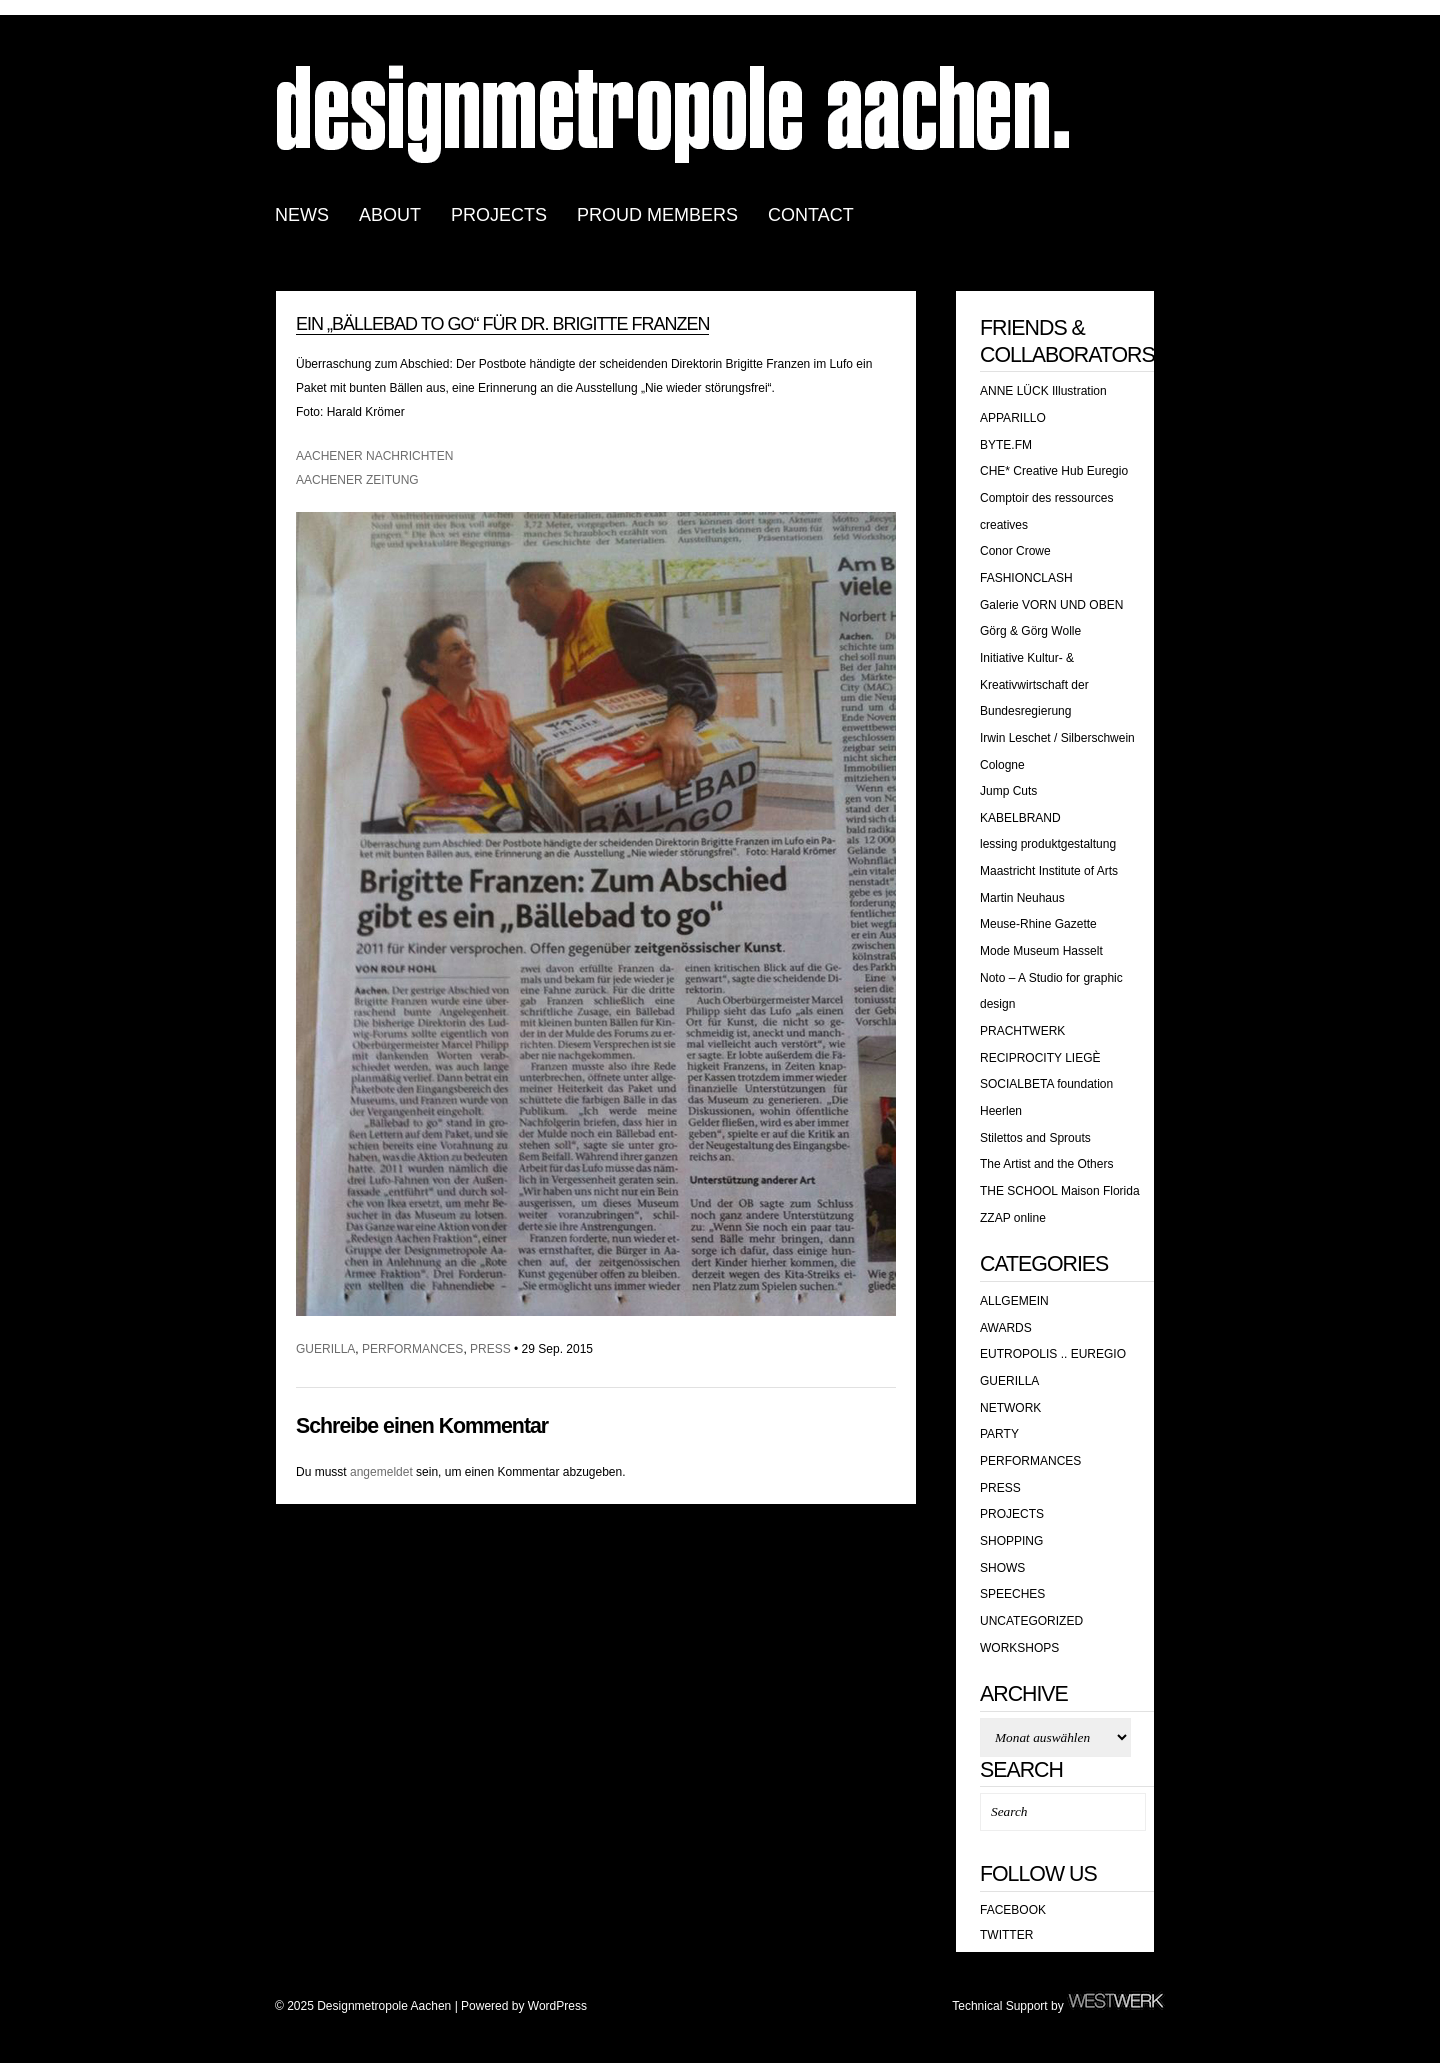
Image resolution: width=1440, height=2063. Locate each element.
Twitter (1006, 1935)
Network (1010, 1408)
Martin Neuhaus (1022, 898)
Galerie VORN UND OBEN (1051, 605)
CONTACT (811, 215)
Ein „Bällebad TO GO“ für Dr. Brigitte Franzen (502, 324)
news (302, 215)
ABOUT (390, 215)
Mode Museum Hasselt (1041, 951)
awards (1006, 1328)
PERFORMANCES (412, 1349)
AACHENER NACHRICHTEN (374, 456)
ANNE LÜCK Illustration (1043, 391)
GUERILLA (325, 1349)
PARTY (999, 1434)
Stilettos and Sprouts (1035, 1138)
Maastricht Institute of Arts (1049, 871)
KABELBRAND (1020, 818)
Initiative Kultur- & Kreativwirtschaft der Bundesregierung (1034, 684)
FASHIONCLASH (1026, 578)
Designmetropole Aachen (675, 112)
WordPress (557, 2006)
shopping (1011, 1541)
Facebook (1013, 1910)
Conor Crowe (1015, 551)
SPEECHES (1012, 1594)
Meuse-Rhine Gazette (1038, 924)
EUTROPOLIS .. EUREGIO (1053, 1354)
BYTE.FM (1006, 445)
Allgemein (1014, 1301)
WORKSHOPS (1019, 1648)
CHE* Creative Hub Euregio (1054, 471)
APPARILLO (1013, 418)
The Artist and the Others (1046, 1164)
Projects (1012, 1514)
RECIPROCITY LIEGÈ (1040, 1058)
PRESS (490, 1349)
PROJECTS (499, 215)
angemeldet (381, 1472)
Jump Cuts (1008, 791)
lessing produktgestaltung (1048, 844)
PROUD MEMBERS (657, 215)
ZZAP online (1013, 1218)
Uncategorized (1031, 1621)
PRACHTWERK (1022, 1031)
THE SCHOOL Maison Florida (1060, 1191)
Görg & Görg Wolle (1030, 631)
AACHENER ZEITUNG (357, 480)
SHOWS (1002, 1568)
